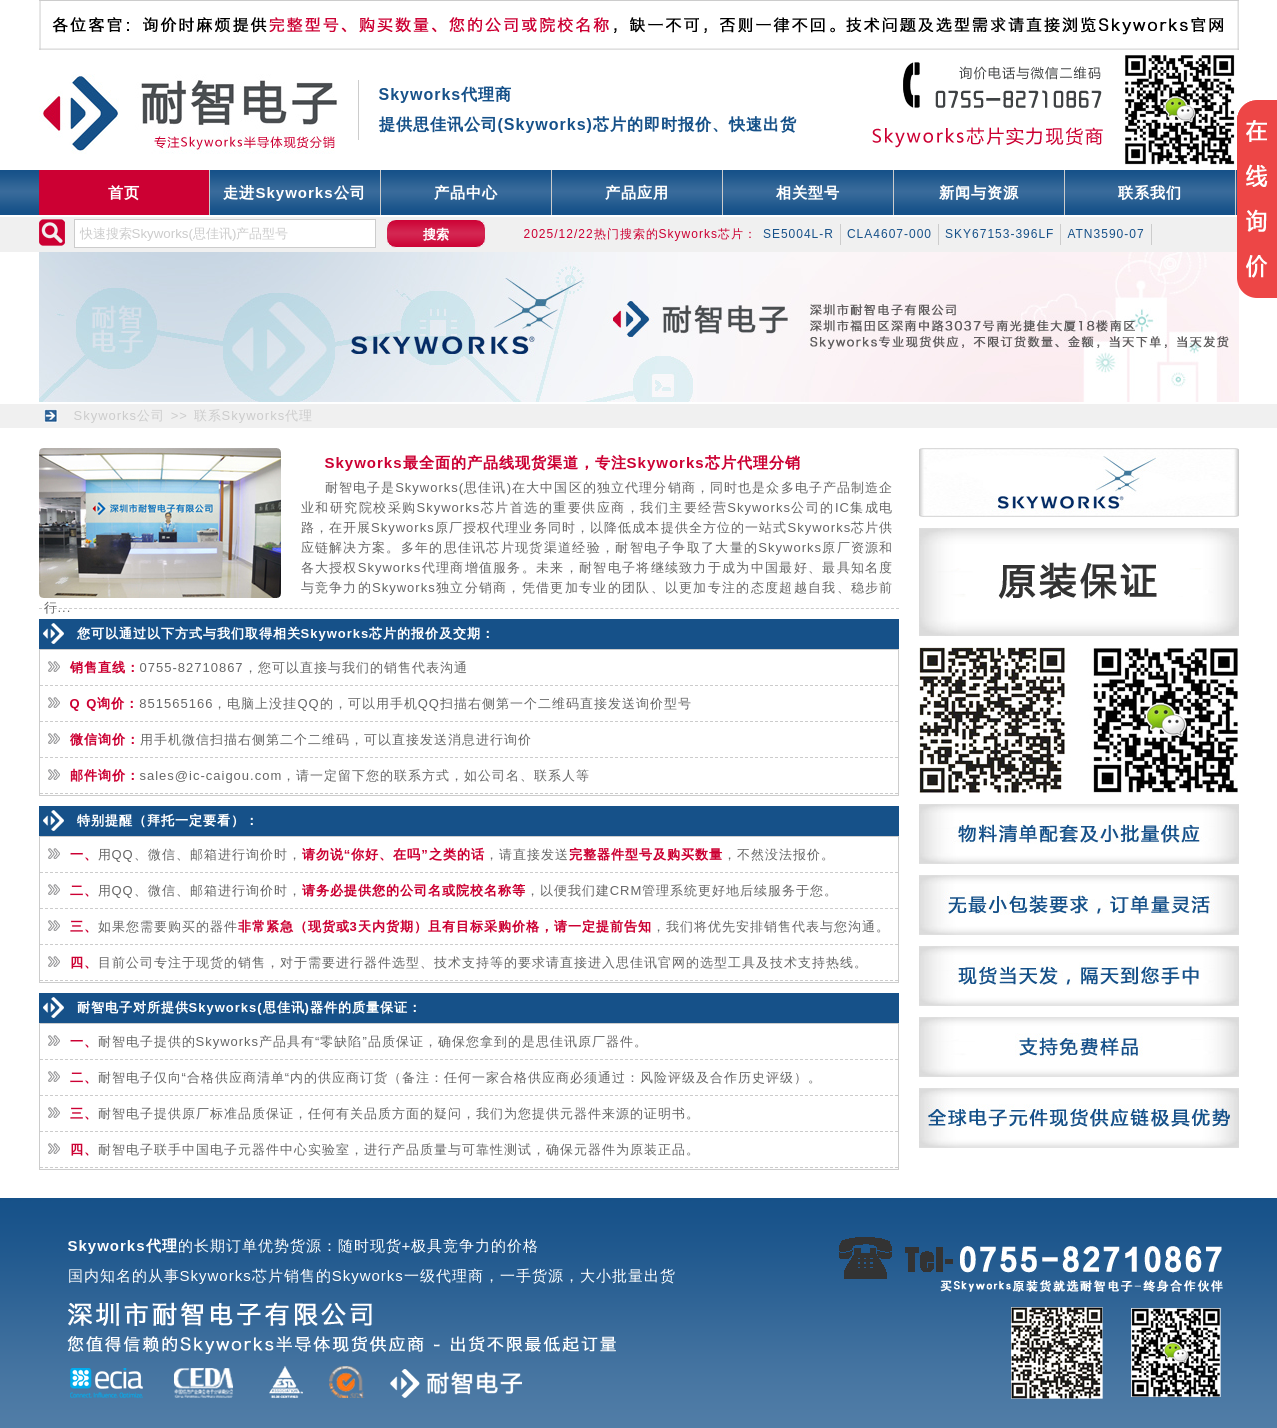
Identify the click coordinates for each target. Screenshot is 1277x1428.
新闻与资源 (979, 192)
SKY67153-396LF (999, 234)
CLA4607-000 (889, 234)
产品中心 (466, 192)
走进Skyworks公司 (294, 192)
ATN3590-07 (1105, 234)
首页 (124, 192)
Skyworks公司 (120, 415)
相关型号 (808, 192)
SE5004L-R (798, 234)
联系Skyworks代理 (254, 415)
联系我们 (1150, 192)
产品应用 (637, 192)
